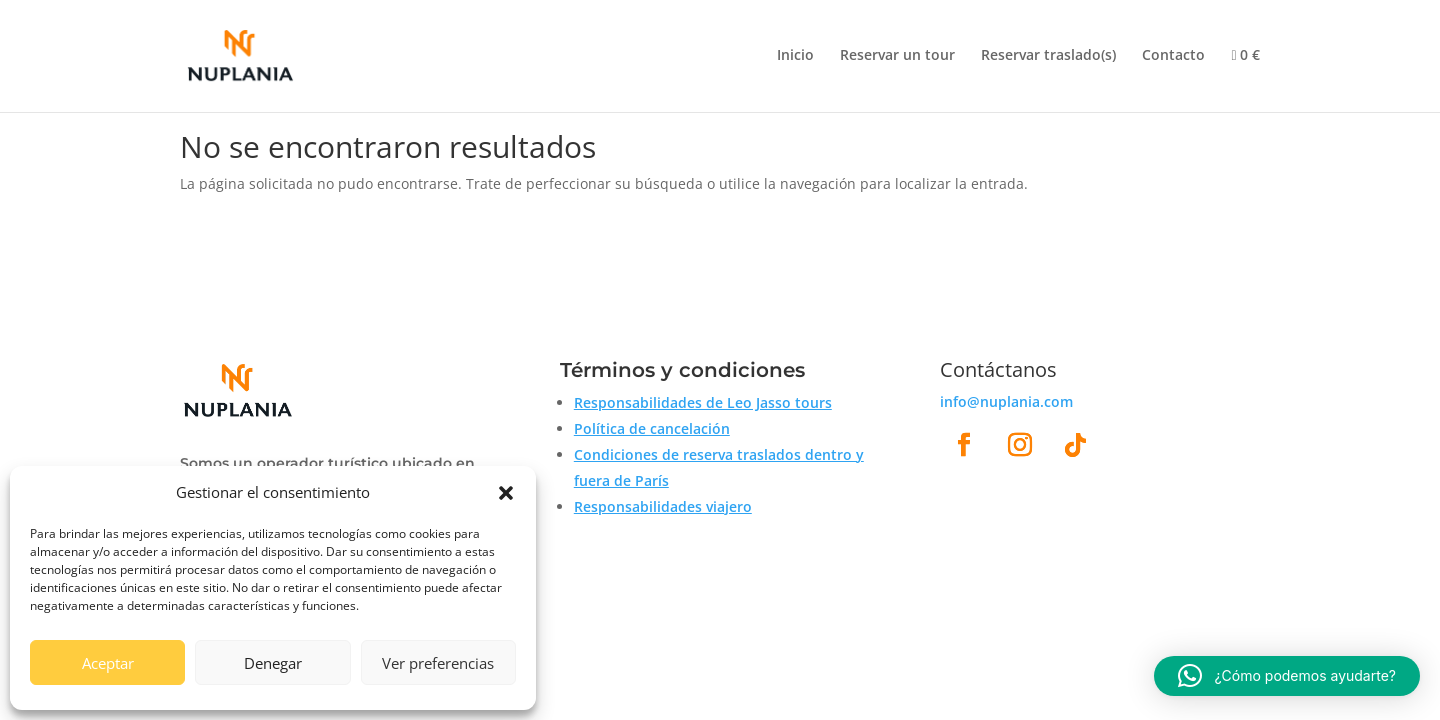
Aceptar (108, 663)
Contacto (1173, 56)
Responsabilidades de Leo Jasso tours (703, 402)
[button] (506, 493)
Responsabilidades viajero (663, 506)
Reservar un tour (897, 56)
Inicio (795, 56)
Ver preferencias (438, 663)
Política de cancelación (652, 428)
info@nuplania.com (1006, 401)
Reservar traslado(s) (1048, 56)
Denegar (273, 663)
